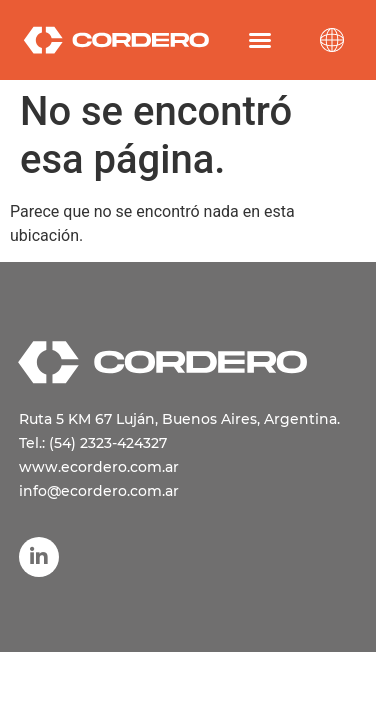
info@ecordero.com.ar (99, 491)
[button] (260, 40)
